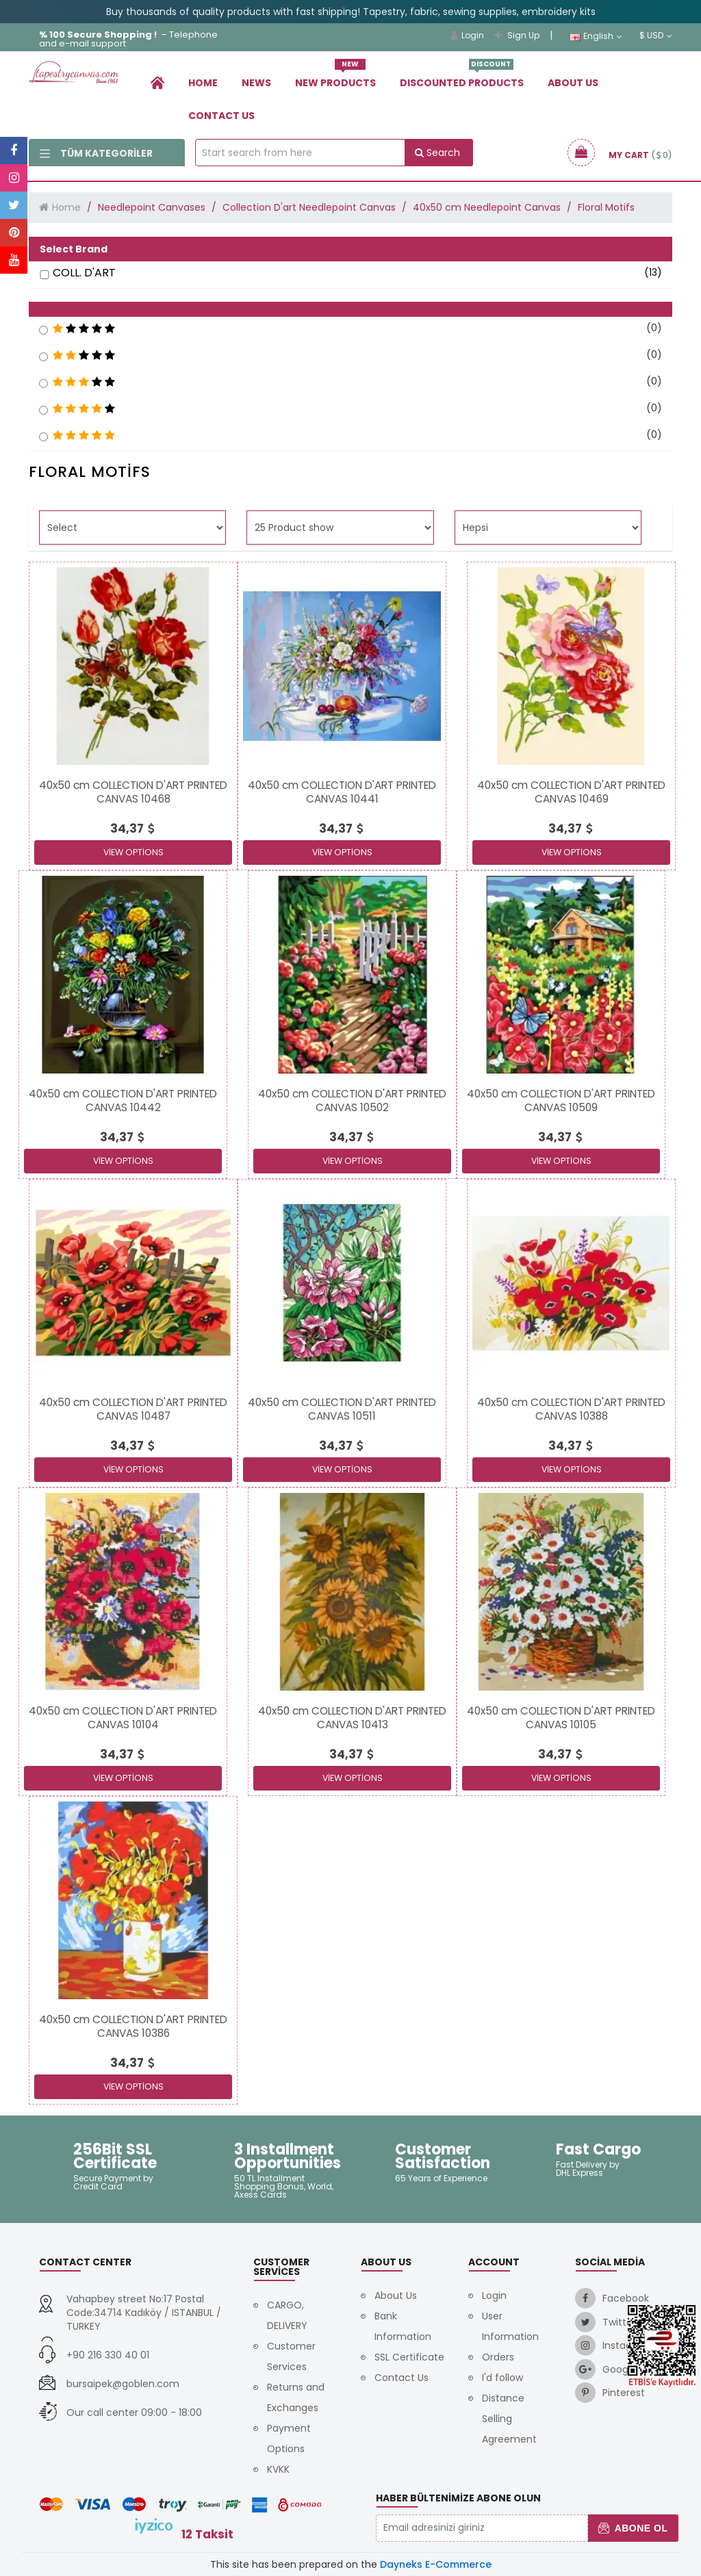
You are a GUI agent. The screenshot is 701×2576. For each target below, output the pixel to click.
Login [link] (467, 35)
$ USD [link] (655, 35)
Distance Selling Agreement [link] (509, 2418)
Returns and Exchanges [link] (295, 2397)
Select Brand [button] (73, 249)
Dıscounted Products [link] (462, 78)
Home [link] (203, 83)
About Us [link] (573, 83)
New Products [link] (335, 78)
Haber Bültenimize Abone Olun (458, 2498)
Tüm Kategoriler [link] (96, 153)
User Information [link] (510, 2326)
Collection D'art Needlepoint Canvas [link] (309, 207)
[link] (157, 82)
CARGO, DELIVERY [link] (287, 2315)
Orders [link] (498, 2357)
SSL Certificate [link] (409, 2357)
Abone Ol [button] (632, 2528)
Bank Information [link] (402, 2326)
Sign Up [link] (516, 35)
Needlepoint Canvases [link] (151, 207)
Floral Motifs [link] (606, 207)
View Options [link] (133, 852)
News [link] (256, 83)
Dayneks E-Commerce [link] (436, 2564)
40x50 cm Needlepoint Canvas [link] (487, 207)
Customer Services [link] (291, 2356)
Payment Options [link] (289, 2438)
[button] (350, 309)
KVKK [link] (278, 2469)
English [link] (596, 36)
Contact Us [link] (221, 115)
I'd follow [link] (502, 2377)
